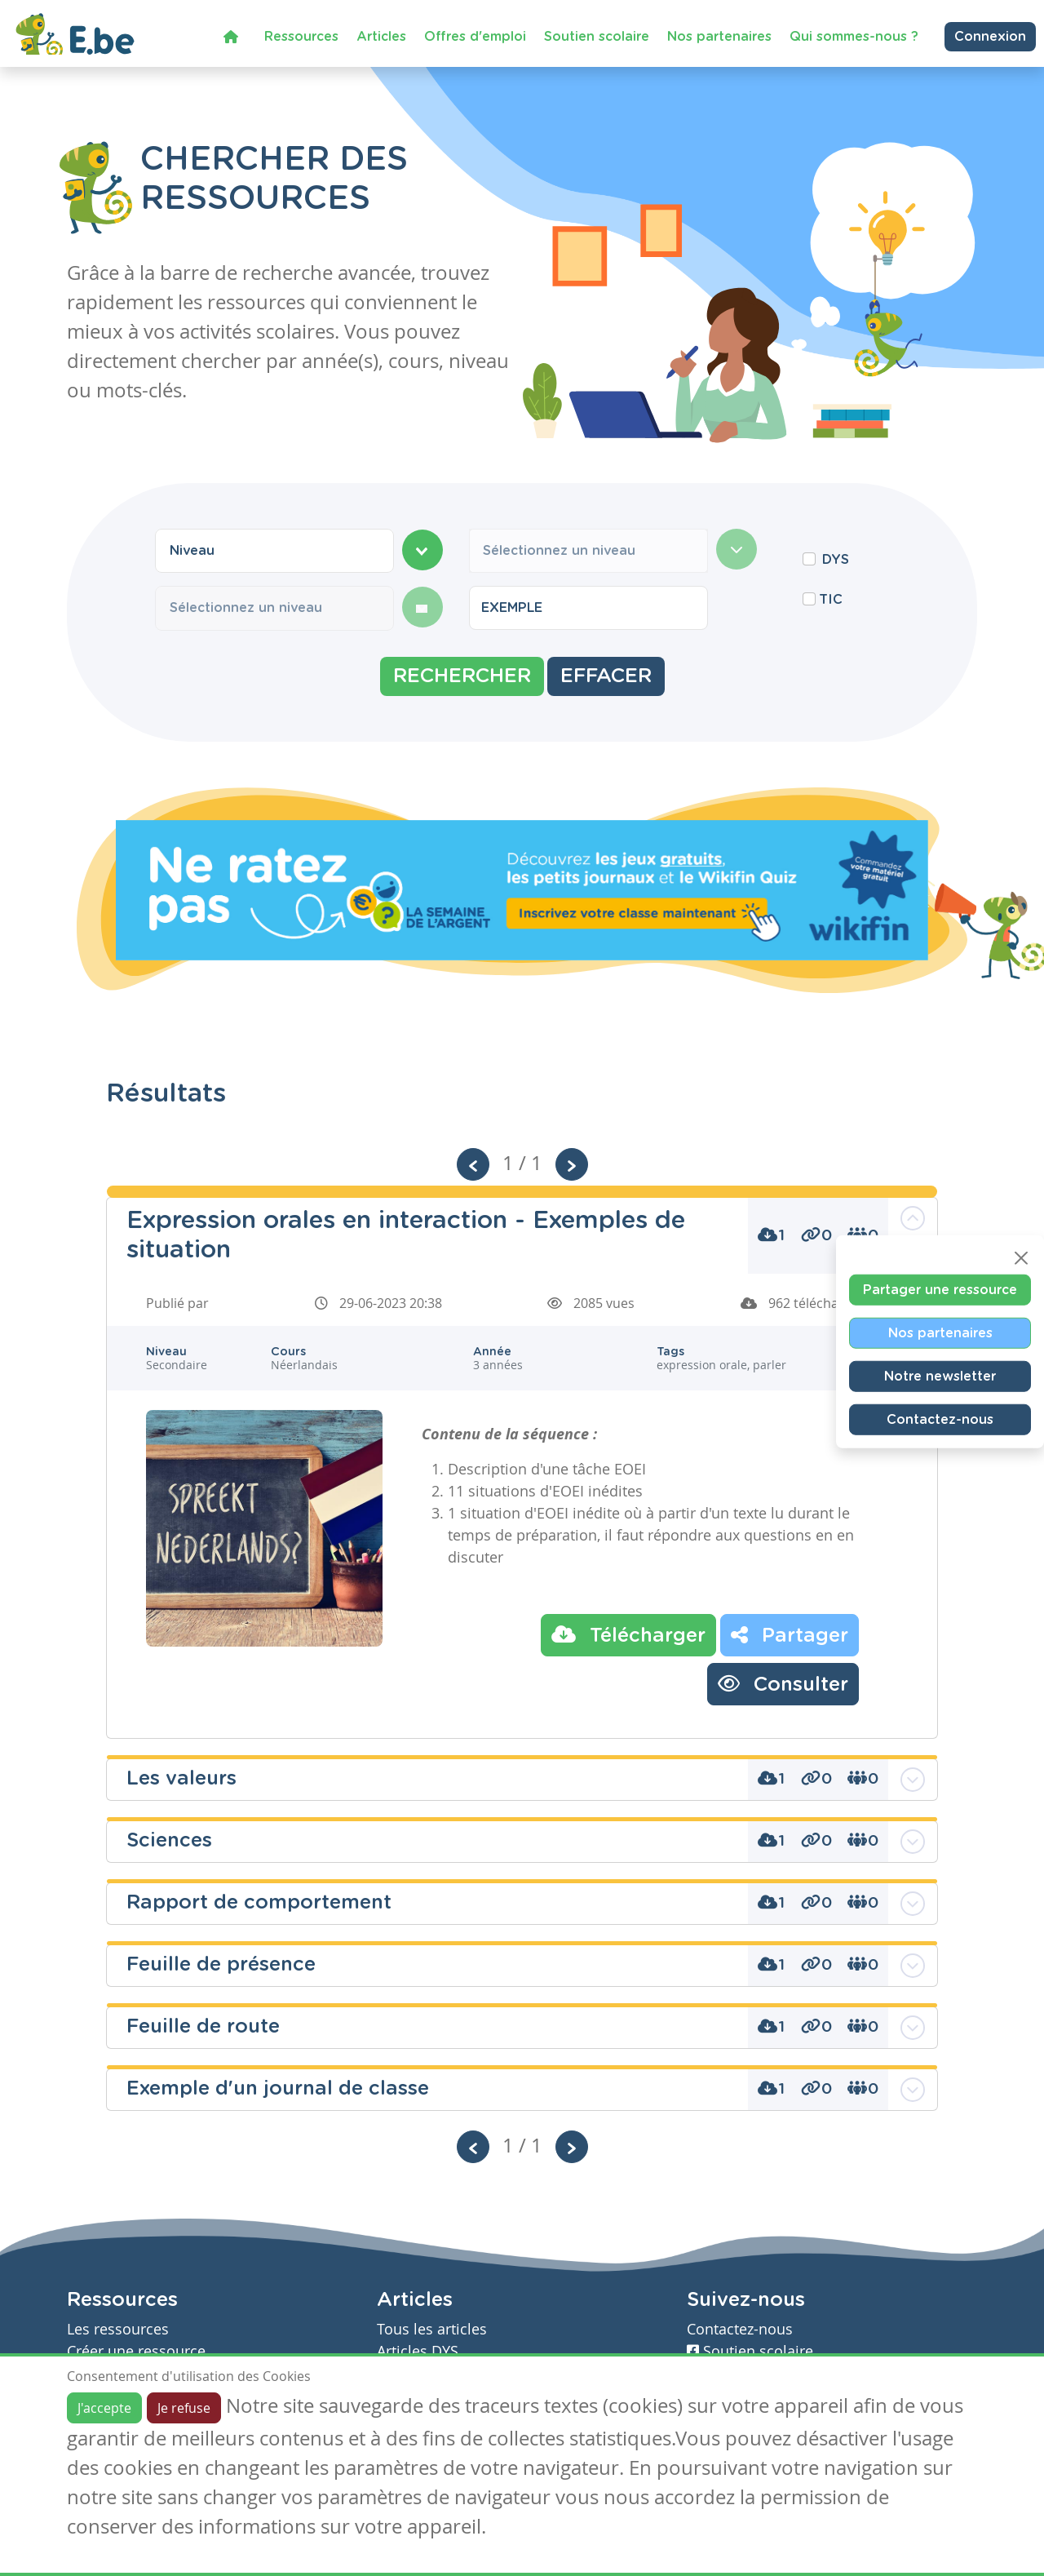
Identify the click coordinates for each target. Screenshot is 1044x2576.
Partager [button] (789, 1634)
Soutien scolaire (596, 35)
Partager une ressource (940, 1289)
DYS (835, 559)
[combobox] (274, 551)
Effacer (606, 676)
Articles (381, 35)
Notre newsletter (940, 1375)
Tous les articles (432, 2329)
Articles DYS (417, 2351)
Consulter (783, 1683)
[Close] (1021, 1257)
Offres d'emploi (475, 35)
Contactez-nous (940, 1418)
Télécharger (628, 1634)
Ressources (301, 35)
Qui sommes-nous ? (854, 35)
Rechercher (462, 676)
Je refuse (183, 2408)
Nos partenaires (719, 35)
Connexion (990, 35)
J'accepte (104, 2408)
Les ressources (118, 2329)
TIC (831, 599)
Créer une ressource (136, 2351)
